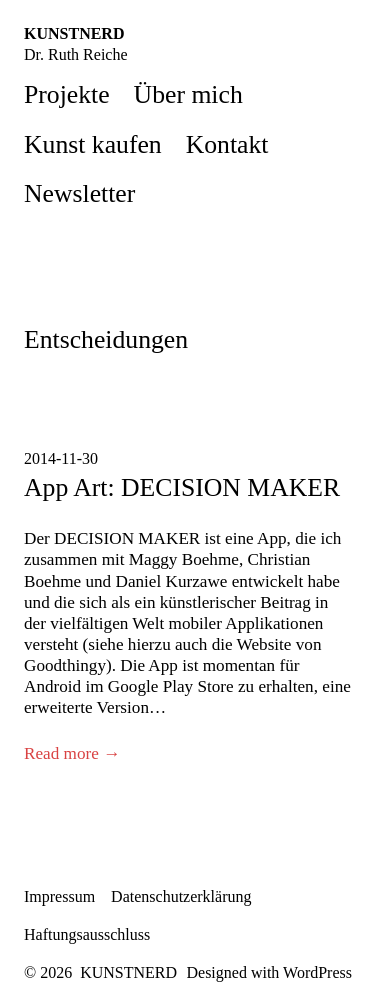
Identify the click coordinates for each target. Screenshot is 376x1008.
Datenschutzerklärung (181, 896)
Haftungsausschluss (87, 934)
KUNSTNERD (74, 33)
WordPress (317, 972)
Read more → (72, 753)
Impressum (59, 896)
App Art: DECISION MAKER (182, 487)
